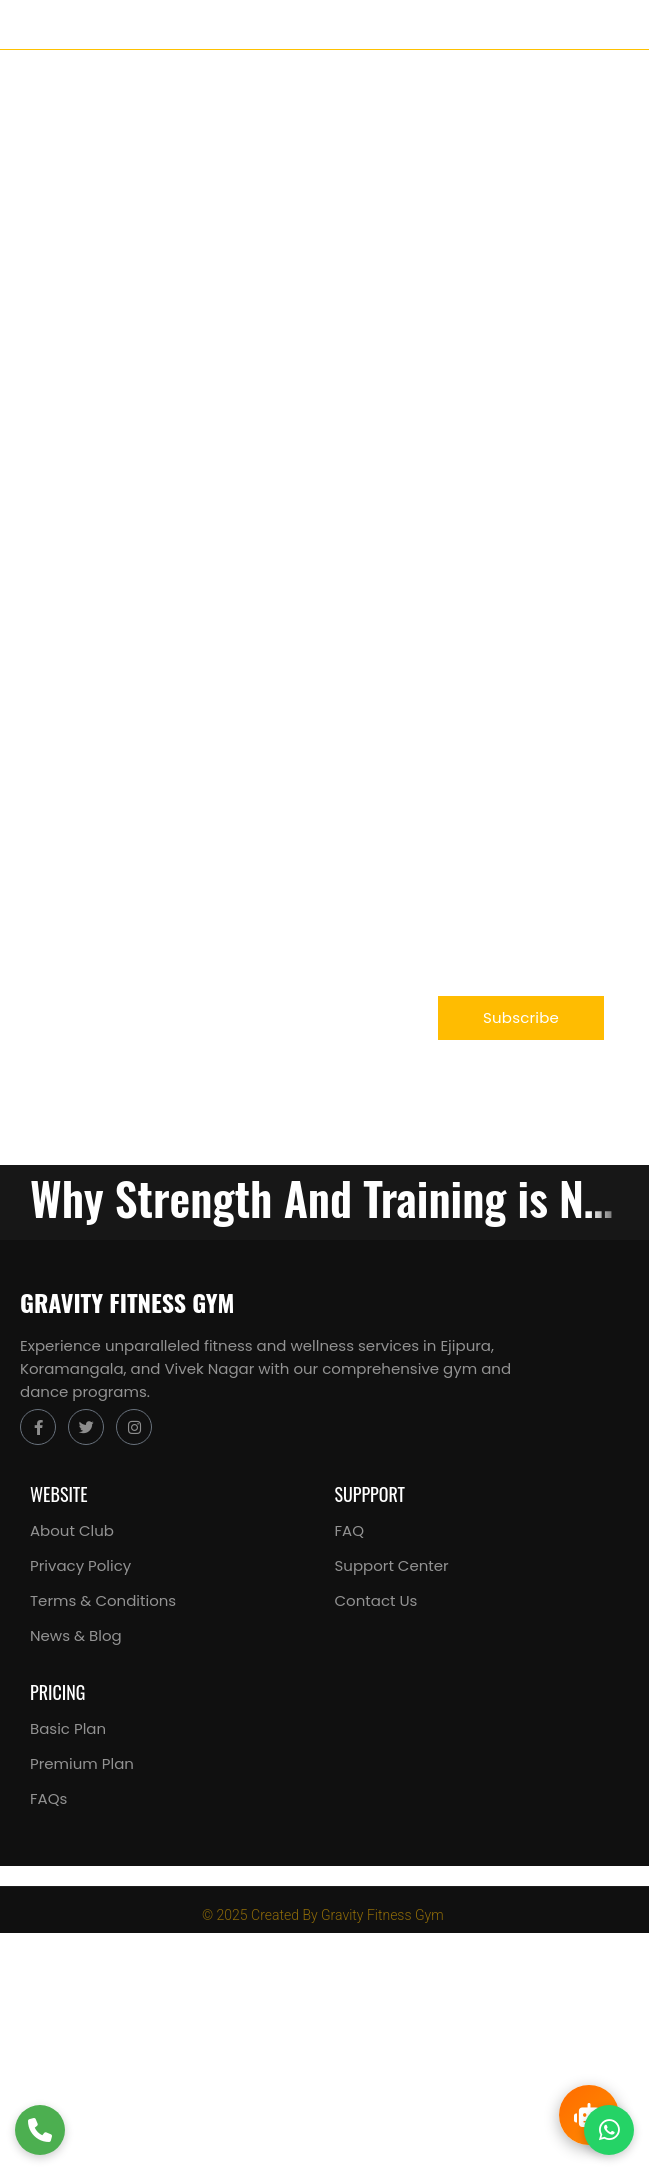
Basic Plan (68, 1728)
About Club (72, 1530)
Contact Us (376, 1600)
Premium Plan (82, 1763)
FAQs (48, 1798)
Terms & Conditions (103, 1600)
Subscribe (521, 1017)
